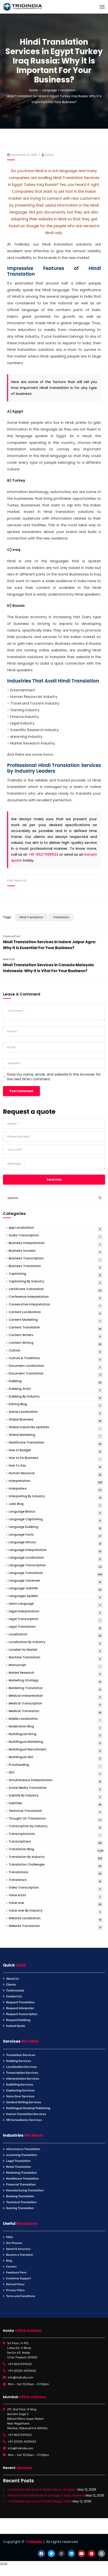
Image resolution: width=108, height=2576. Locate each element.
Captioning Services (20, 2090)
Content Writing (56, 1344)
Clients (11, 1984)
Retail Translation (18, 2167)
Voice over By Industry (56, 1911)
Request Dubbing (18, 2020)
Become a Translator (19, 2254)
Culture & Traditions (56, 1359)
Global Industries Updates (56, 1428)
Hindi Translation (31, 917)
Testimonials (15, 1990)
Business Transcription (56, 1259)
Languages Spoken (56, 1597)
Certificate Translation (56, 1290)
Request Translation (20, 2002)
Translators (56, 1881)
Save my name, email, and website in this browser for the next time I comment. (54, 1077)
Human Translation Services (26, 2114)
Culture (56, 1351)
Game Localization (56, 1413)
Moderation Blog (56, 1727)
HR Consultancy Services (24, 2120)
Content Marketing (56, 1321)
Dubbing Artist (56, 1390)
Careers (11, 2266)
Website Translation (56, 1927)
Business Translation (56, 1267)
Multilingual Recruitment (56, 1750)
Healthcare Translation (56, 1443)
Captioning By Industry (56, 1282)
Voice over (56, 1904)
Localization (56, 1635)
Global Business (56, 1420)
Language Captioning (56, 1520)
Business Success (56, 1252)
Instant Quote (15, 2026)
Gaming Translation (20, 2208)
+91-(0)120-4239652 (22, 2371)
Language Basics (56, 1512)
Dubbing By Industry (56, 1397)
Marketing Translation (56, 1689)
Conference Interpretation (56, 1298)
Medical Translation (56, 1712)
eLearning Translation (21, 2155)
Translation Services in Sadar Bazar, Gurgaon (42, 2489)
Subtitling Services (19, 2084)
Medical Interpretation (56, 1697)
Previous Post (11, 936)
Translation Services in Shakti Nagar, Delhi (39, 2501)
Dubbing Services (18, 2061)
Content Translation (56, 1328)
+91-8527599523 (43, 854)
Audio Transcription (56, 1236)
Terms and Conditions (20, 2296)
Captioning (56, 1275)
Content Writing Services (23, 2102)
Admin (49, 155)
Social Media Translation (56, 1789)
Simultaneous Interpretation (56, 1781)
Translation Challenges (56, 1865)
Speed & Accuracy (18, 2249)
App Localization (56, 1229)
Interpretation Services (22, 2078)
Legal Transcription (56, 1620)
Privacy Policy (15, 2290)
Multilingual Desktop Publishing (28, 2108)
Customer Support (18, 2278)
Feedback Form (16, 2272)
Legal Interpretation (56, 1612)
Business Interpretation (56, 1244)
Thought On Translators (56, 1819)
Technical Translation (56, 1812)
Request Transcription (21, 2014)
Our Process (14, 2243)
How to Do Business (56, 1459)
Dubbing (56, 1382)
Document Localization (56, 1367)
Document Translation (56, 1374)
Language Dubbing (56, 1528)
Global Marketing (56, 1436)
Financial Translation (21, 2184)
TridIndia (33, 2541)
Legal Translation (56, 1628)
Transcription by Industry (56, 1827)
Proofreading (56, 1766)
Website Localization (56, 1919)
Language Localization (56, 1558)
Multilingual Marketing (56, 1743)
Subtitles (56, 1804)
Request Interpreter (20, 2008)
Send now (54, 1180)
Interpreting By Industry (56, 1497)
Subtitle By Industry (56, 1796)
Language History (56, 1543)
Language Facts (56, 1535)
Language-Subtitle (56, 1589)
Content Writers (56, 1336)
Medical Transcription (56, 1704)
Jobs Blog (56, 1505)
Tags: (7, 917)
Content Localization (56, 1313)
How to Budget (56, 1451)
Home (33, 90)
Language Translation (58, 90)
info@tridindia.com (20, 2377)
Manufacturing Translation (24, 2190)
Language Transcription (56, 1566)
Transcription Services (22, 2072)
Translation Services (20, 2055)
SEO (56, 1773)
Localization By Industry (56, 1643)
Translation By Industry (56, 1858)
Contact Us (14, 1996)
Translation (61, 917)
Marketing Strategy (56, 1681)
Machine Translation (56, 1658)
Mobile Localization (56, 1720)
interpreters (56, 1489)
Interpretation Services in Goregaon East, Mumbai (46, 2495)
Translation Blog (56, 1850)
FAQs (9, 2237)
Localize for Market (56, 1651)
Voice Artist (56, 1896)
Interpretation (56, 1482)
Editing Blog (56, 1405)
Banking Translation (20, 2196)
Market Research (56, 1674)
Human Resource (56, 1474)
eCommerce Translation (23, 2149)
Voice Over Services (20, 2096)
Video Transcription (56, 1888)
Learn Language (56, 1605)
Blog (9, 2260)
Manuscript (56, 1666)
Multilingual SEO (56, 1758)
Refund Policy (15, 2284)
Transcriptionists (56, 1835)
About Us (12, 1978)
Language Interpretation (56, 1551)
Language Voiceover (56, 1581)
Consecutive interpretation (56, 1305)
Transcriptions (56, 1842)
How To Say (56, 1466)
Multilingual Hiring (56, 1735)
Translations (56, 1873)
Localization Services (21, 2067)
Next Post (9, 959)
